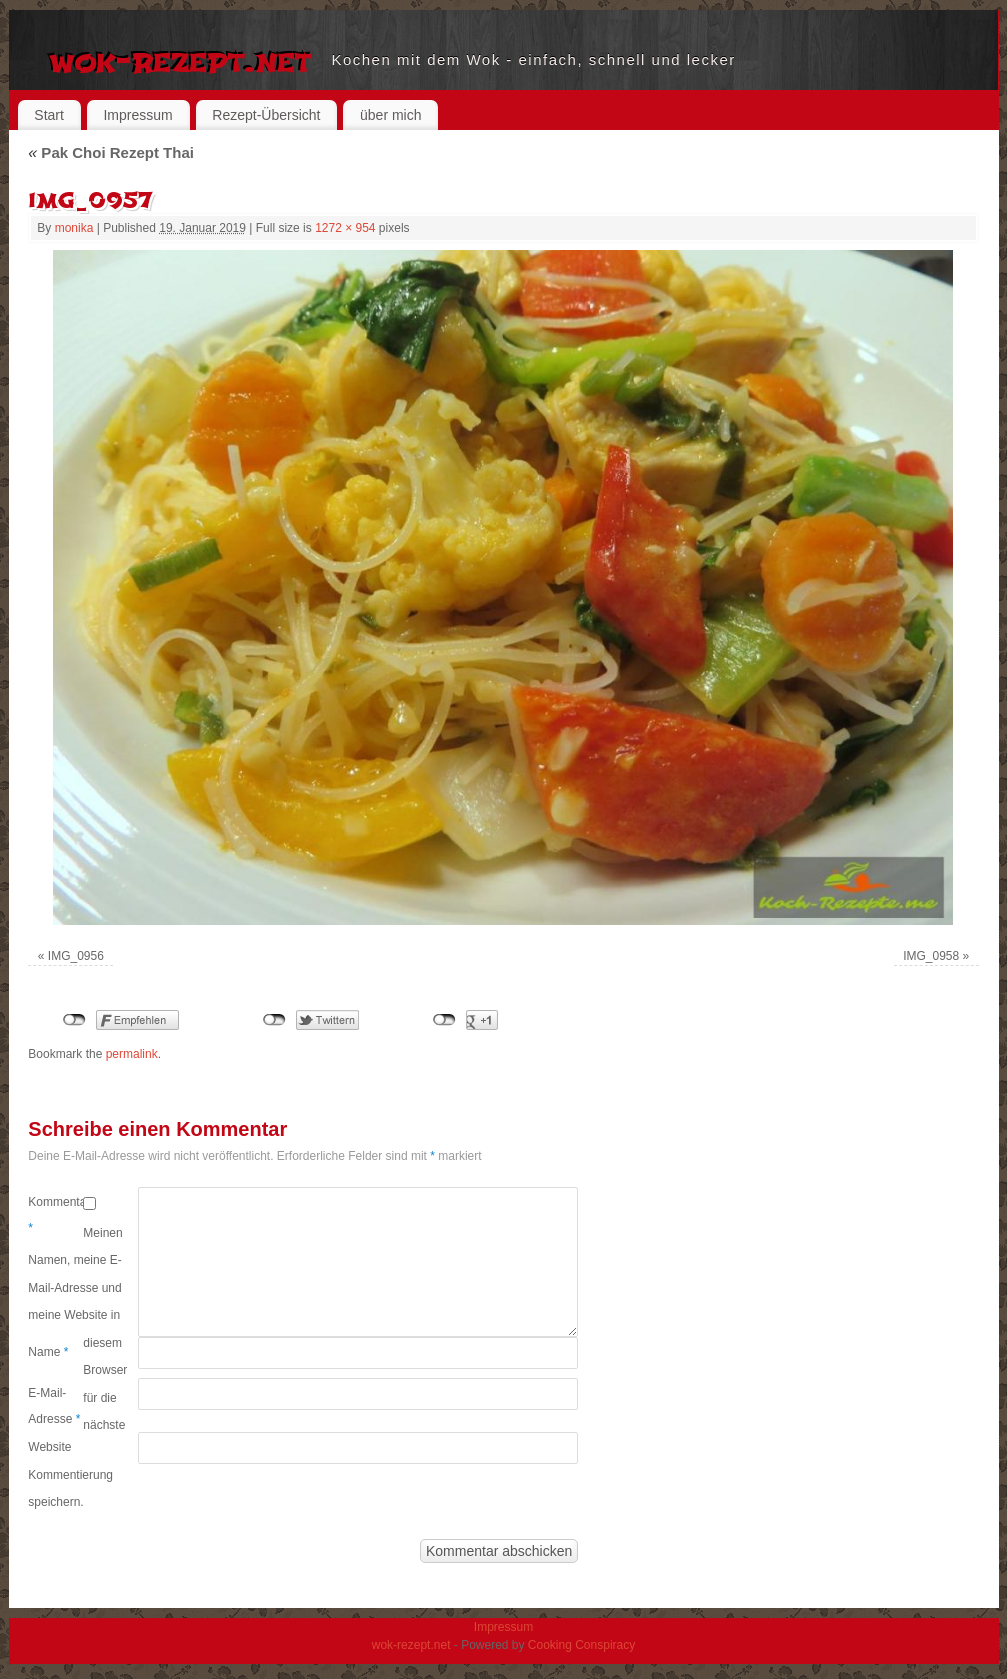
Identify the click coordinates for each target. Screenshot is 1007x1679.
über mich (390, 115)
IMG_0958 (931, 956)
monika (74, 228)
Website (49, 1447)
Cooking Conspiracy (581, 1645)
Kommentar (55, 1215)
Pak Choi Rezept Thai (111, 152)
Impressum (137, 115)
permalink (132, 1054)
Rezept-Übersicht (266, 115)
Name (48, 1352)
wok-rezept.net (180, 60)
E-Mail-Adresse (54, 1406)
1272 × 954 (345, 228)
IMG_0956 (76, 956)
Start (49, 115)
